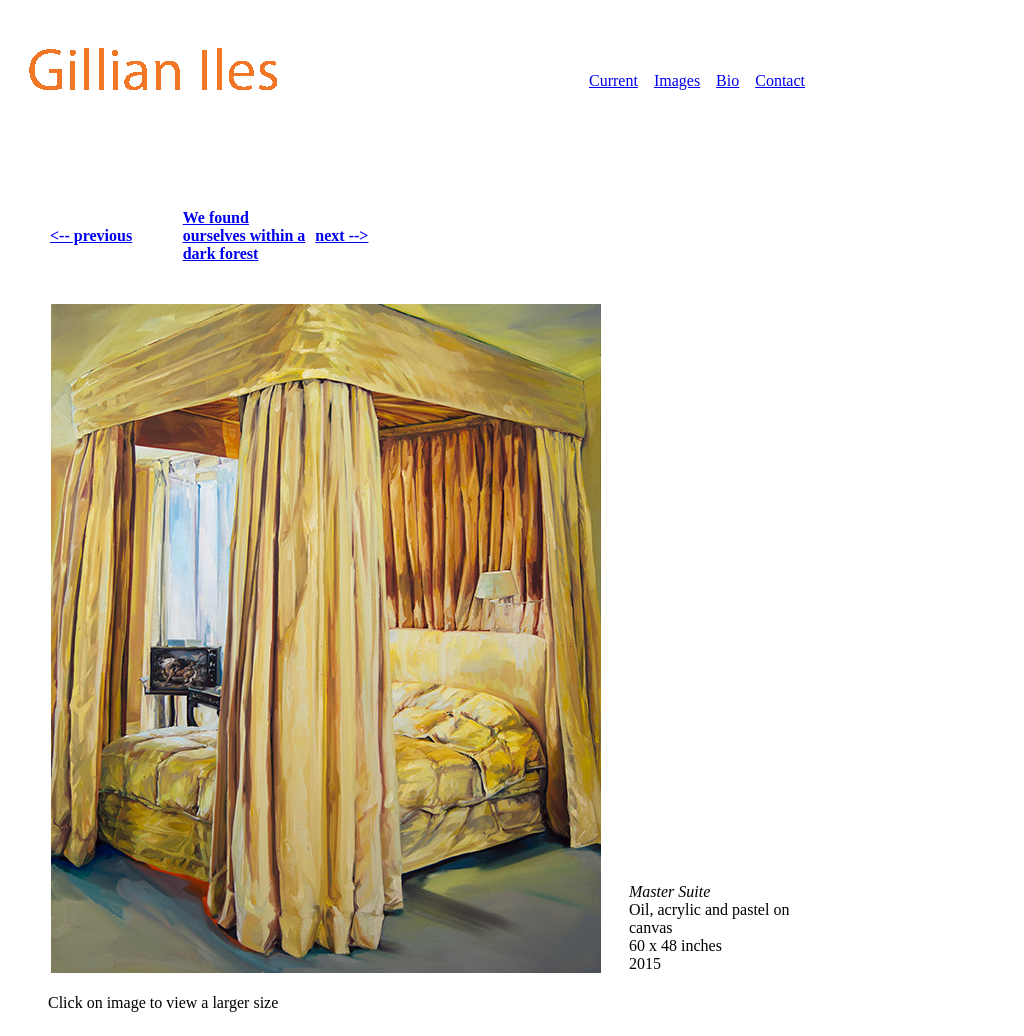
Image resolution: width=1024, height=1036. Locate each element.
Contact (780, 80)
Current (613, 80)
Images (677, 80)
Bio (727, 80)
